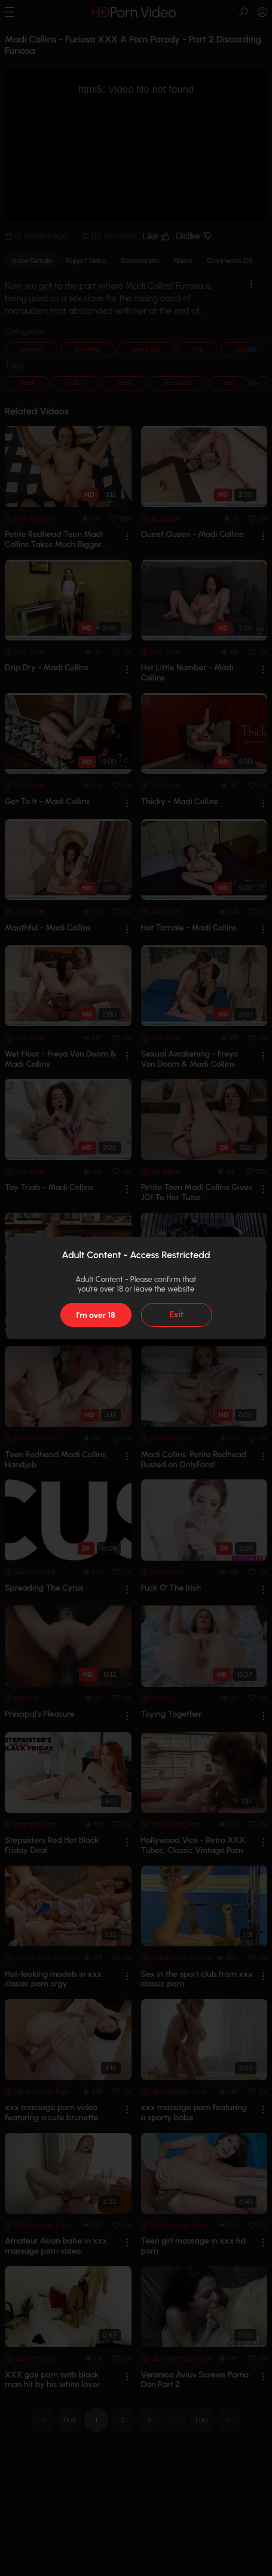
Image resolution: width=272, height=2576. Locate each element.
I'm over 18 (95, 1315)
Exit (176, 1315)
